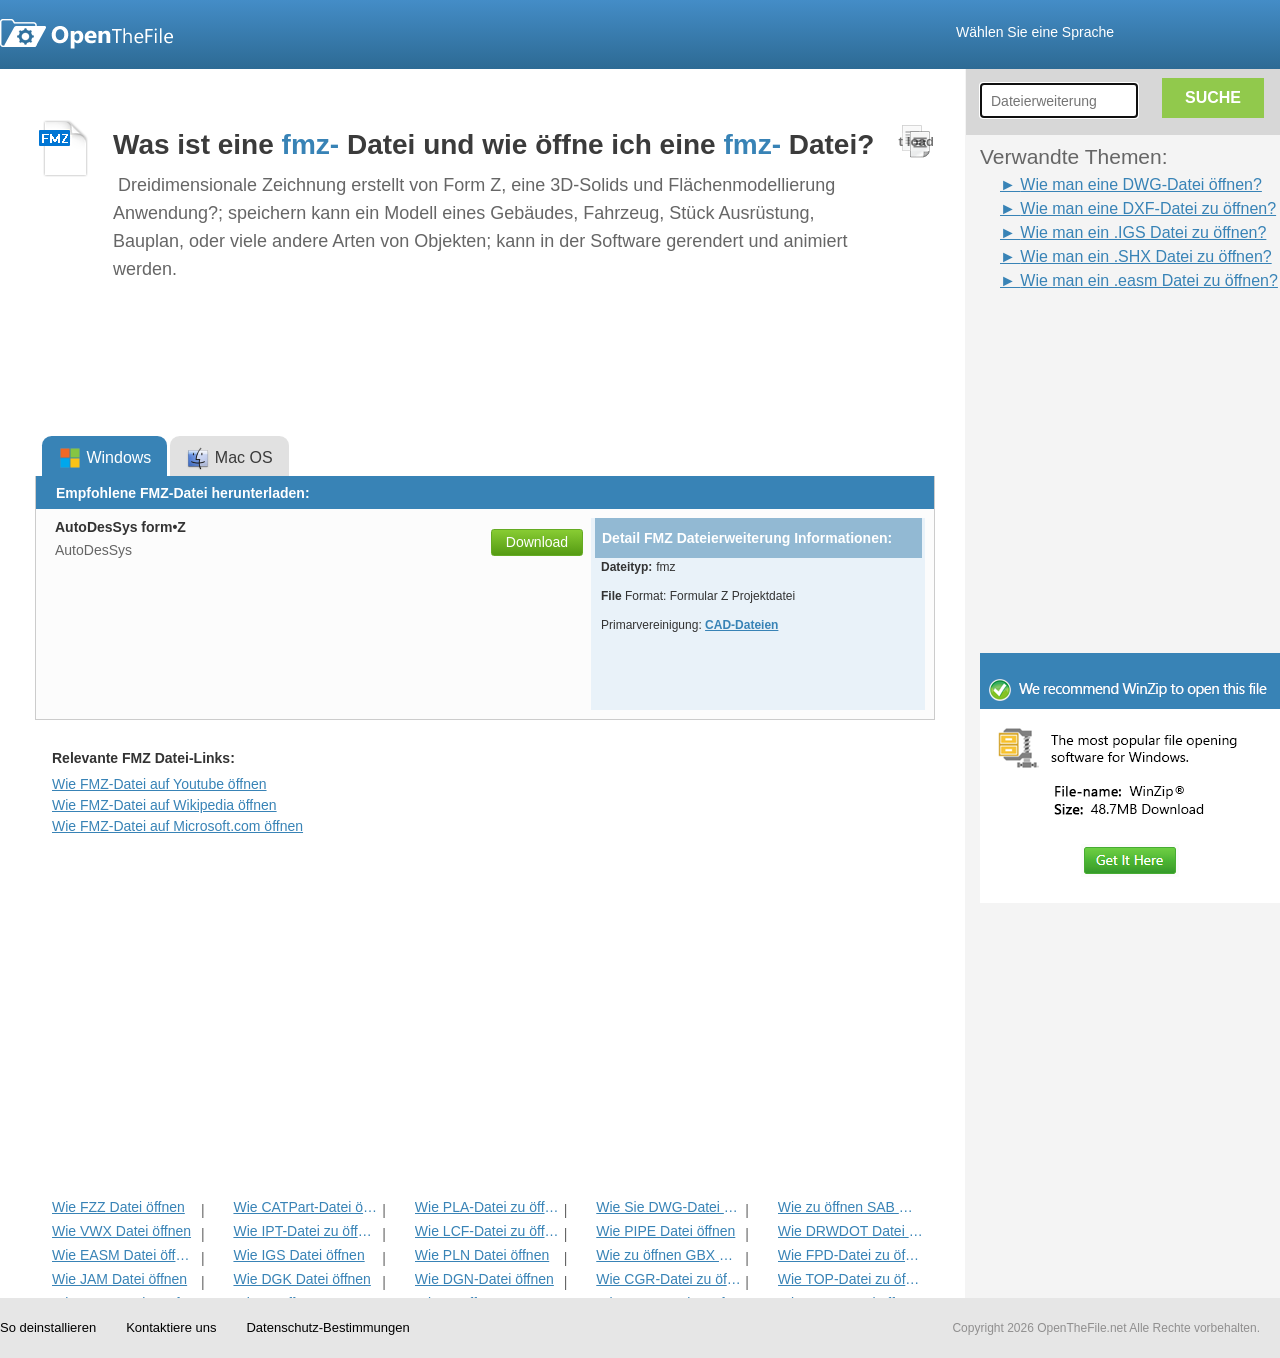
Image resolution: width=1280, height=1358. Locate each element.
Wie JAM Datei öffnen (119, 1279)
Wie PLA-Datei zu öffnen (487, 1207)
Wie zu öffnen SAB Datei (850, 1207)
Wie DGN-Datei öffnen (484, 1279)
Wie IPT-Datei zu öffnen (305, 1231)
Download (537, 542)
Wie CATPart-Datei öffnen (305, 1207)
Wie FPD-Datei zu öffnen (850, 1255)
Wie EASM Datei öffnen (124, 1255)
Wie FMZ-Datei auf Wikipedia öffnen (164, 805)
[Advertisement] (1100, 338)
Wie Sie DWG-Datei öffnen (668, 1207)
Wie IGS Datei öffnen (298, 1255)
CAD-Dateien (741, 625)
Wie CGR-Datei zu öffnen (668, 1279)
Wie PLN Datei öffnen (482, 1255)
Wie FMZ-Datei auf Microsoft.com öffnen (177, 826)
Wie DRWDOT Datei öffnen (850, 1231)
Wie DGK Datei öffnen (301, 1279)
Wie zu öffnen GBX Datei (668, 1255)
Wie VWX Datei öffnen (121, 1231)
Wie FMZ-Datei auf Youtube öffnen (159, 784)
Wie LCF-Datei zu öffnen (487, 1231)
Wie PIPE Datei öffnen (665, 1231)
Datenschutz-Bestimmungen (327, 1327)
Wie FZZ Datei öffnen (118, 1207)
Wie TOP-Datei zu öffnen (850, 1279)
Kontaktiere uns (171, 1327)
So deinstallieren (48, 1327)
